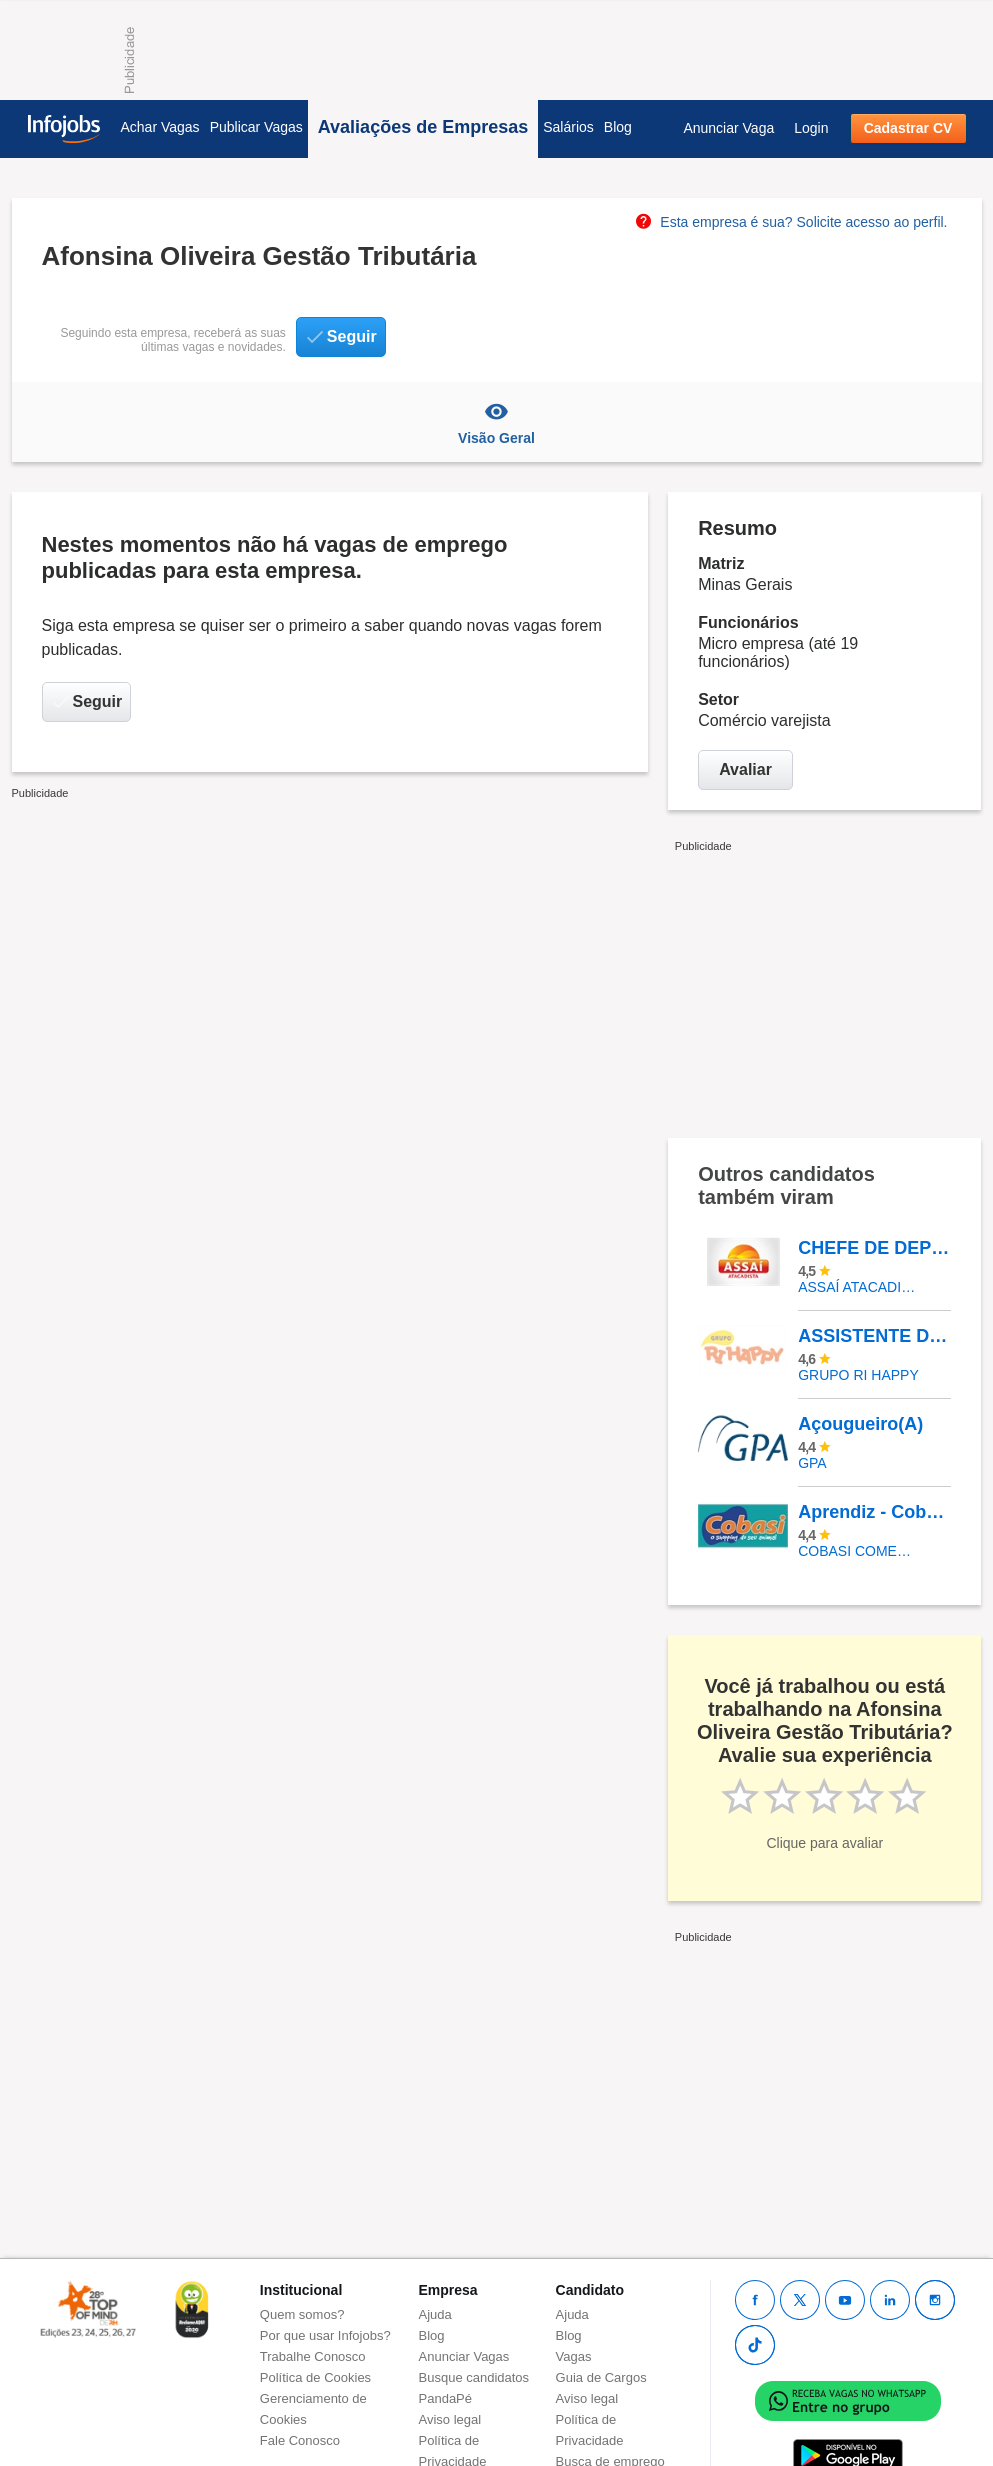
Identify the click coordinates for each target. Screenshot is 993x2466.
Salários (568, 127)
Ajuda (435, 2314)
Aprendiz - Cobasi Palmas (874, 1512)
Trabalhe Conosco (313, 2356)
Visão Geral (497, 422)
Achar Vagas (160, 127)
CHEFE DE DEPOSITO (874, 1248)
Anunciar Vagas (464, 2356)
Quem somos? (302, 2314)
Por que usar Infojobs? (325, 2335)
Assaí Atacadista (859, 1287)
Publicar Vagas (256, 127)
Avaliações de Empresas (423, 127)
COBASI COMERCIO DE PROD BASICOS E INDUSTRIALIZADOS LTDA (859, 1551)
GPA (812, 1463)
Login (811, 128)
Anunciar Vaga (728, 128)
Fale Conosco (300, 2440)
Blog (618, 127)
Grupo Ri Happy (858, 1375)
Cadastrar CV (908, 128)
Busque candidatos (474, 2377)
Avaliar (745, 769)
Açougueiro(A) (860, 1424)
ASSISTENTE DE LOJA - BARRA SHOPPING (874, 1336)
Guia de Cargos (601, 2377)
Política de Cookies (315, 2377)
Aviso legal (450, 2419)
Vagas (574, 2356)
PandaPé (446, 2398)
